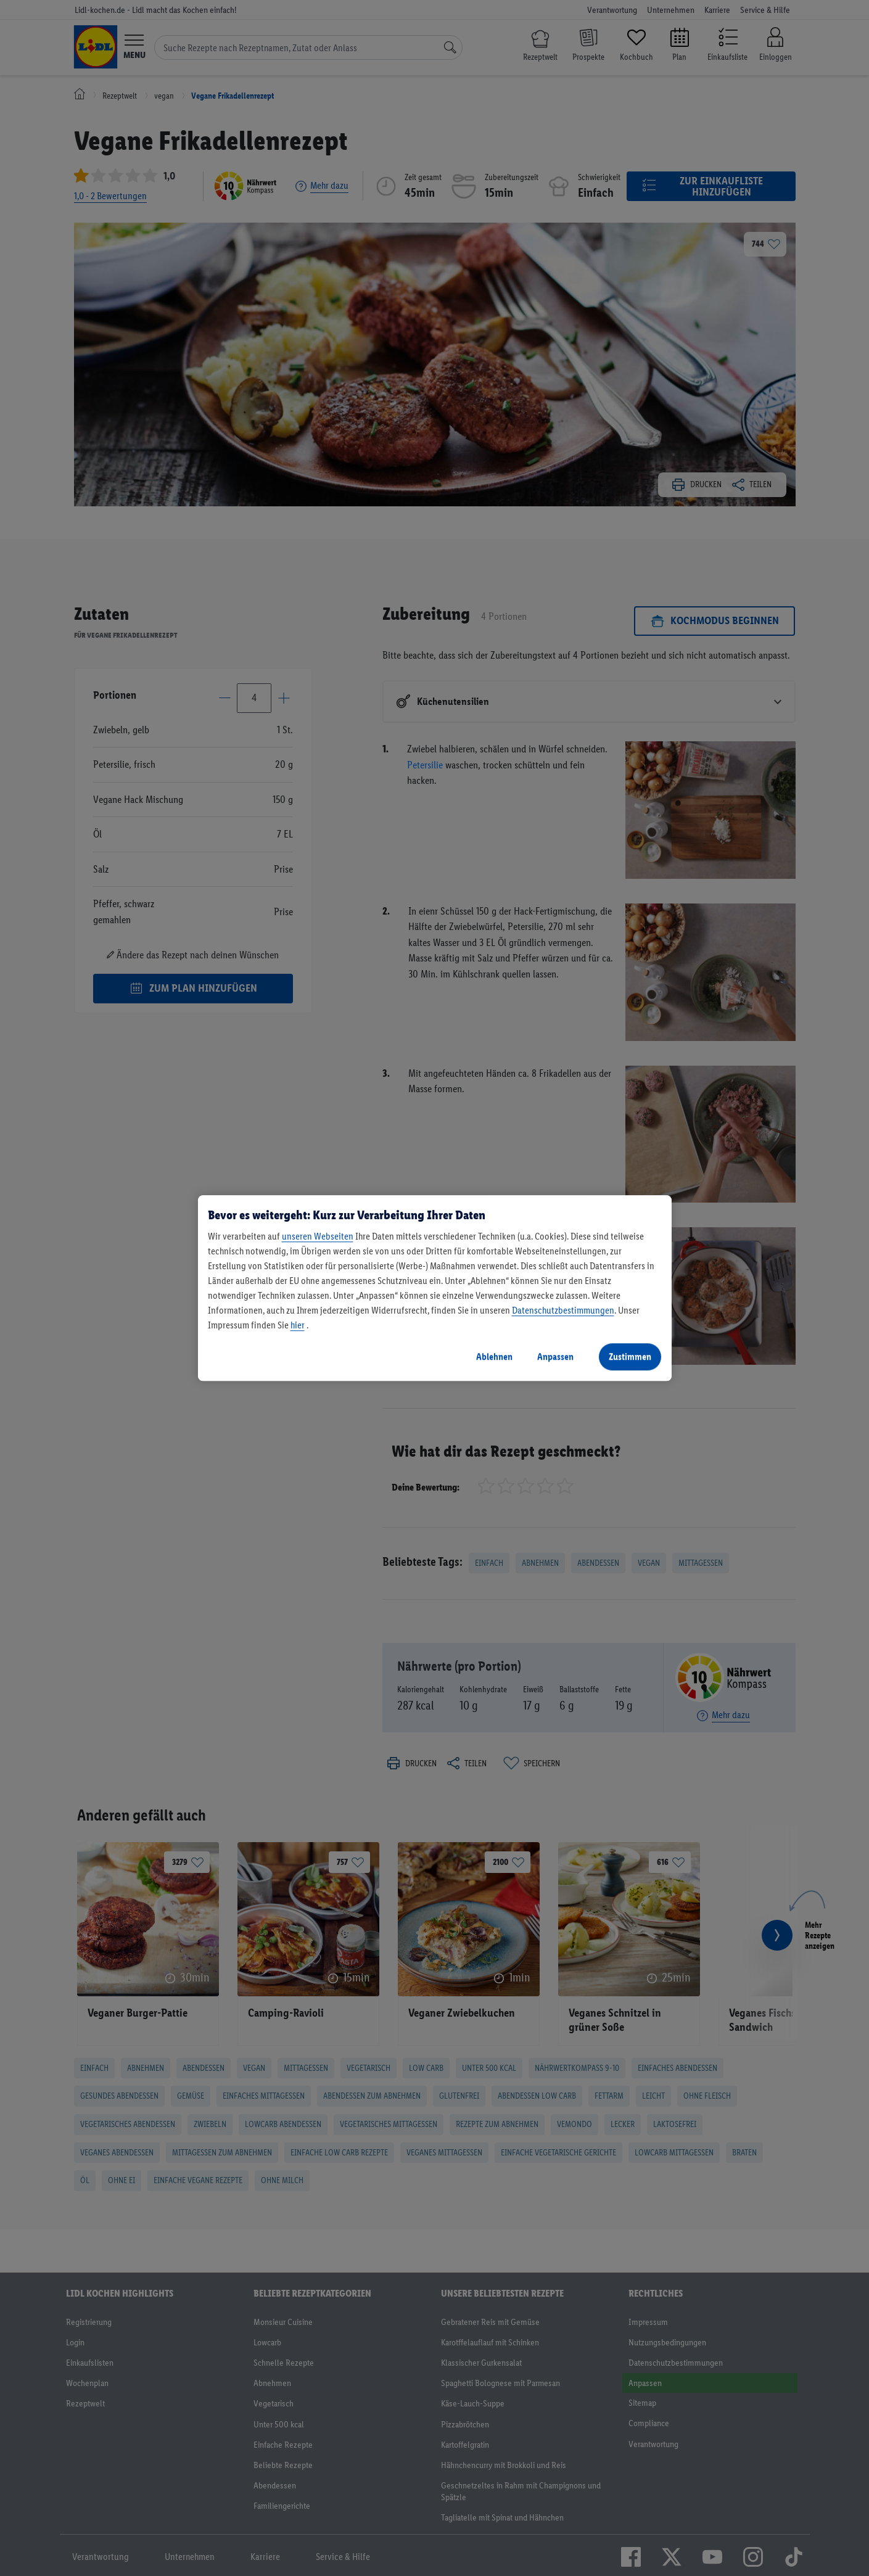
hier (297, 1325)
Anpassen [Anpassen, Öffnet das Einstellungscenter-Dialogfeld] (555, 1356)
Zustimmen (630, 1356)
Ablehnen (494, 1356)
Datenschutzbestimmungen (563, 1310)
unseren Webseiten (317, 1236)
